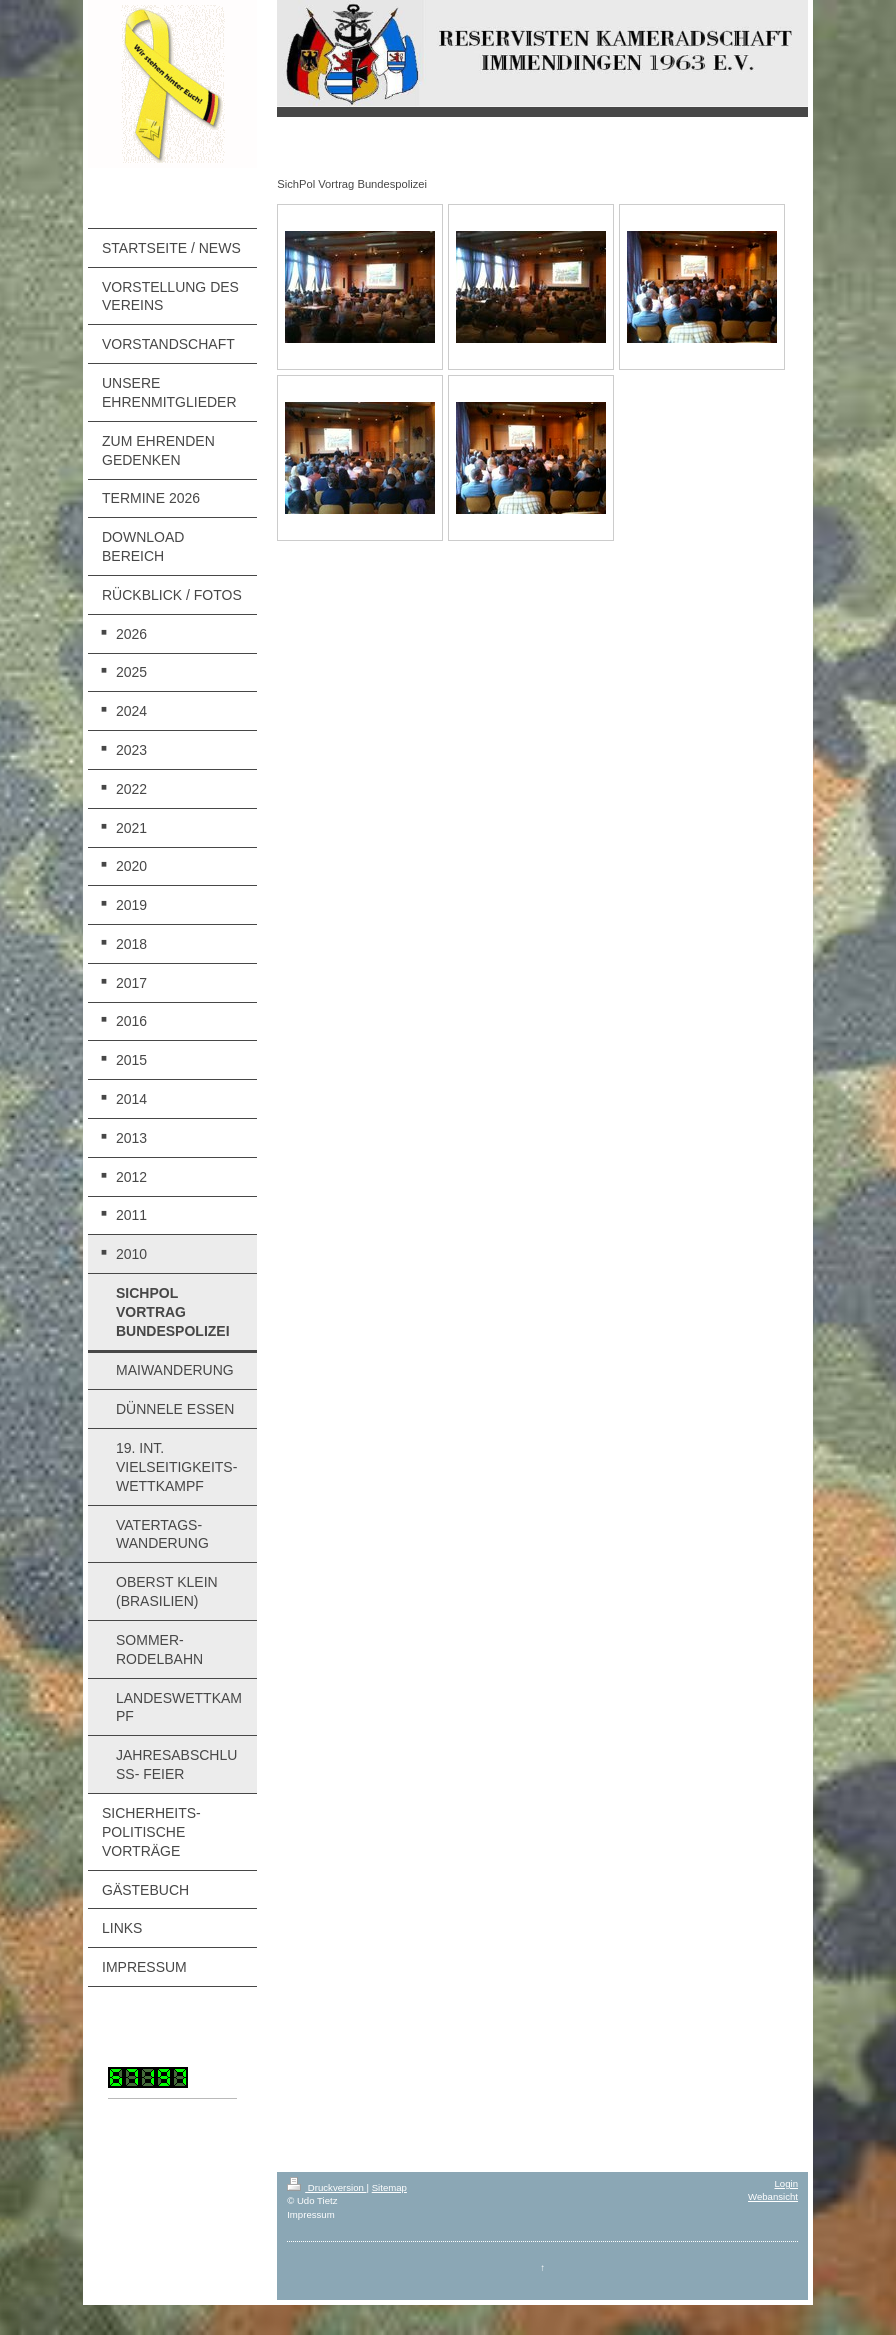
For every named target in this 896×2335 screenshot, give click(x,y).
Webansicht (773, 2196)
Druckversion (326, 2187)
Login (786, 2183)
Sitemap (389, 2187)
